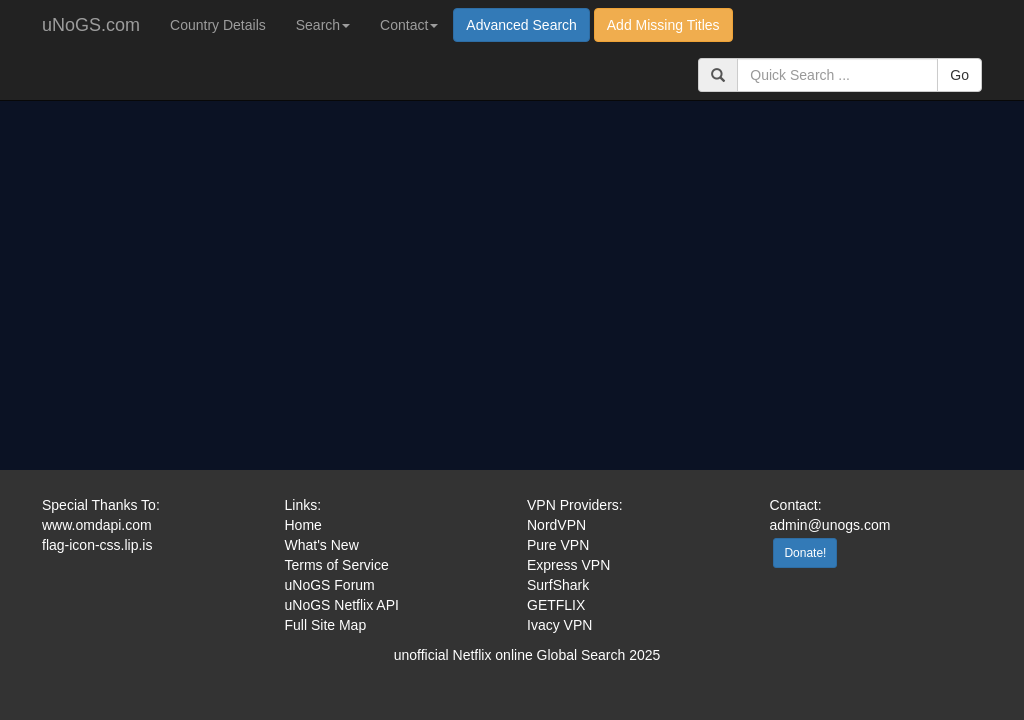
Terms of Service (337, 565)
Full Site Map (326, 625)
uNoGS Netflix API (342, 605)
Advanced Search (521, 25)
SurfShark (558, 585)
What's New (322, 545)
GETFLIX (556, 605)
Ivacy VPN (559, 625)
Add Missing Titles (663, 25)
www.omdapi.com (97, 525)
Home (303, 525)
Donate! (805, 553)
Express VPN (568, 565)
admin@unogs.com (830, 525)
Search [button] (323, 25)
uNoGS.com (91, 25)
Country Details (218, 25)
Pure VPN (558, 545)
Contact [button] (409, 25)
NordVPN (556, 525)
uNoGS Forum (330, 585)
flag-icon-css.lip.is (97, 545)
